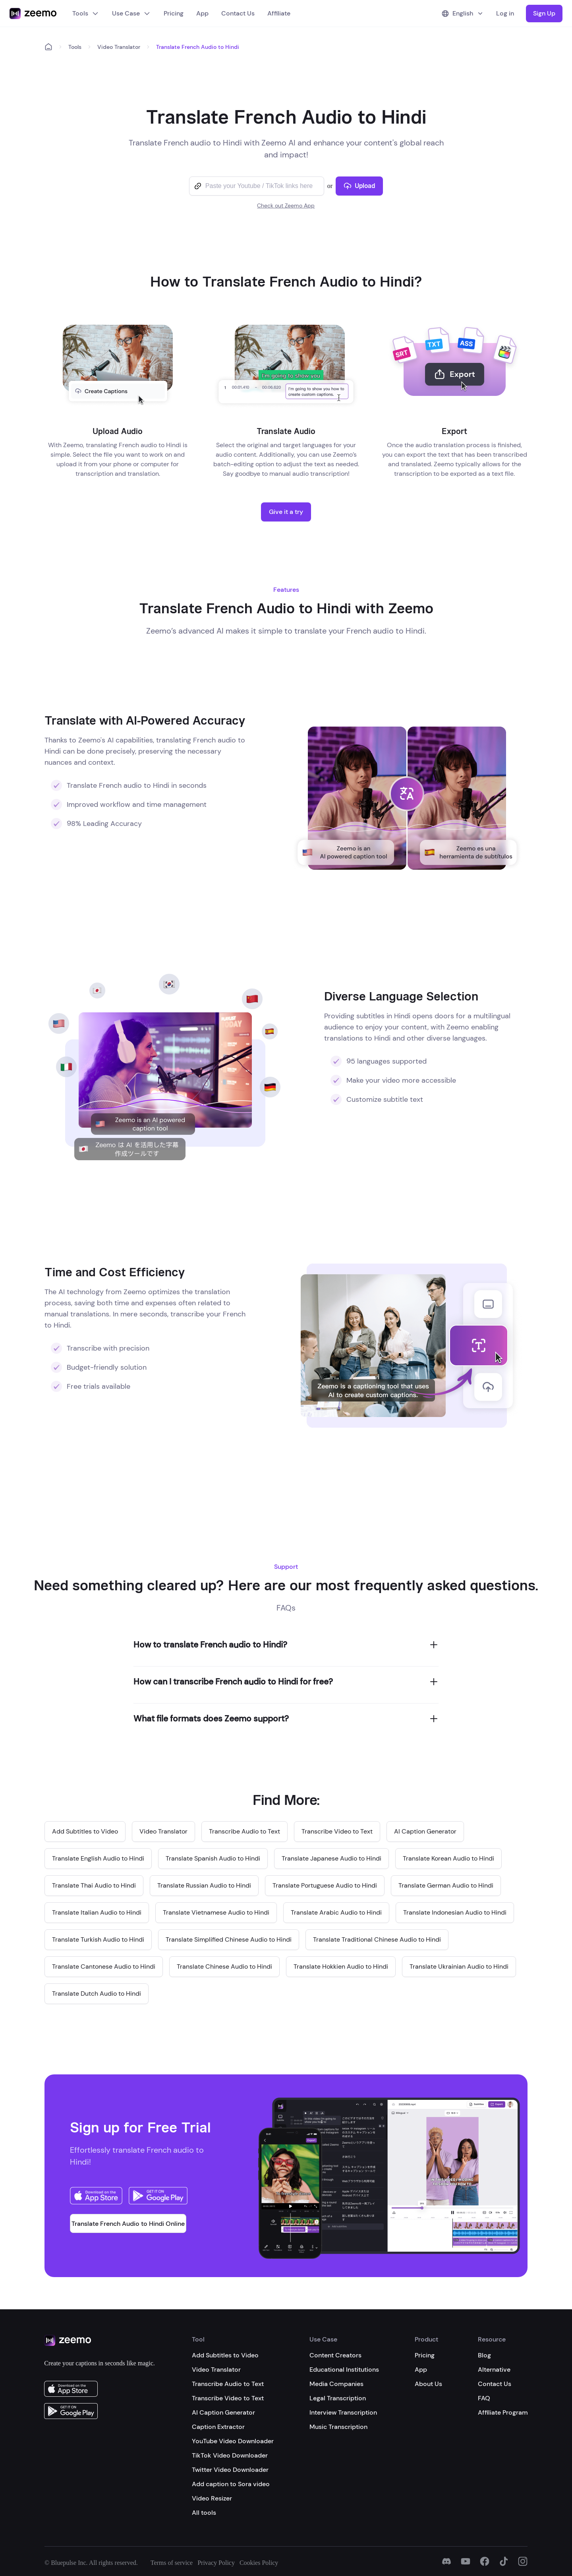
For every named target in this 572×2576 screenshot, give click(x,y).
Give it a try (286, 512)
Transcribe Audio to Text (228, 2384)
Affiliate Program (503, 2412)
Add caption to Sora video (231, 2484)
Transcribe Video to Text (228, 2398)
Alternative (494, 2369)
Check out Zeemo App (286, 205)
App (202, 13)
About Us (428, 2384)
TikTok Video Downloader (230, 2455)
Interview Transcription (343, 2412)
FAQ (484, 2398)
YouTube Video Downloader (233, 2441)
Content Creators (335, 2355)
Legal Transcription (337, 2398)
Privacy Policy (216, 2562)
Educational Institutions (344, 2369)
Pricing (174, 13)
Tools (85, 13)
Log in (505, 13)
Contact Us (238, 13)
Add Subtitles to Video (225, 2355)
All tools (204, 2512)
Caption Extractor (218, 2427)
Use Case (131, 13)
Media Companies (336, 2384)
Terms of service (172, 2562)
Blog (484, 2355)
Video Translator (118, 46)
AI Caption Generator (223, 2412)
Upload (359, 186)
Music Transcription (338, 2427)
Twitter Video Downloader (230, 2470)
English (462, 13)
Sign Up (544, 13)
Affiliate (278, 13)
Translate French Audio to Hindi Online (128, 2223)
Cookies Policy (259, 2562)
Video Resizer (212, 2498)
